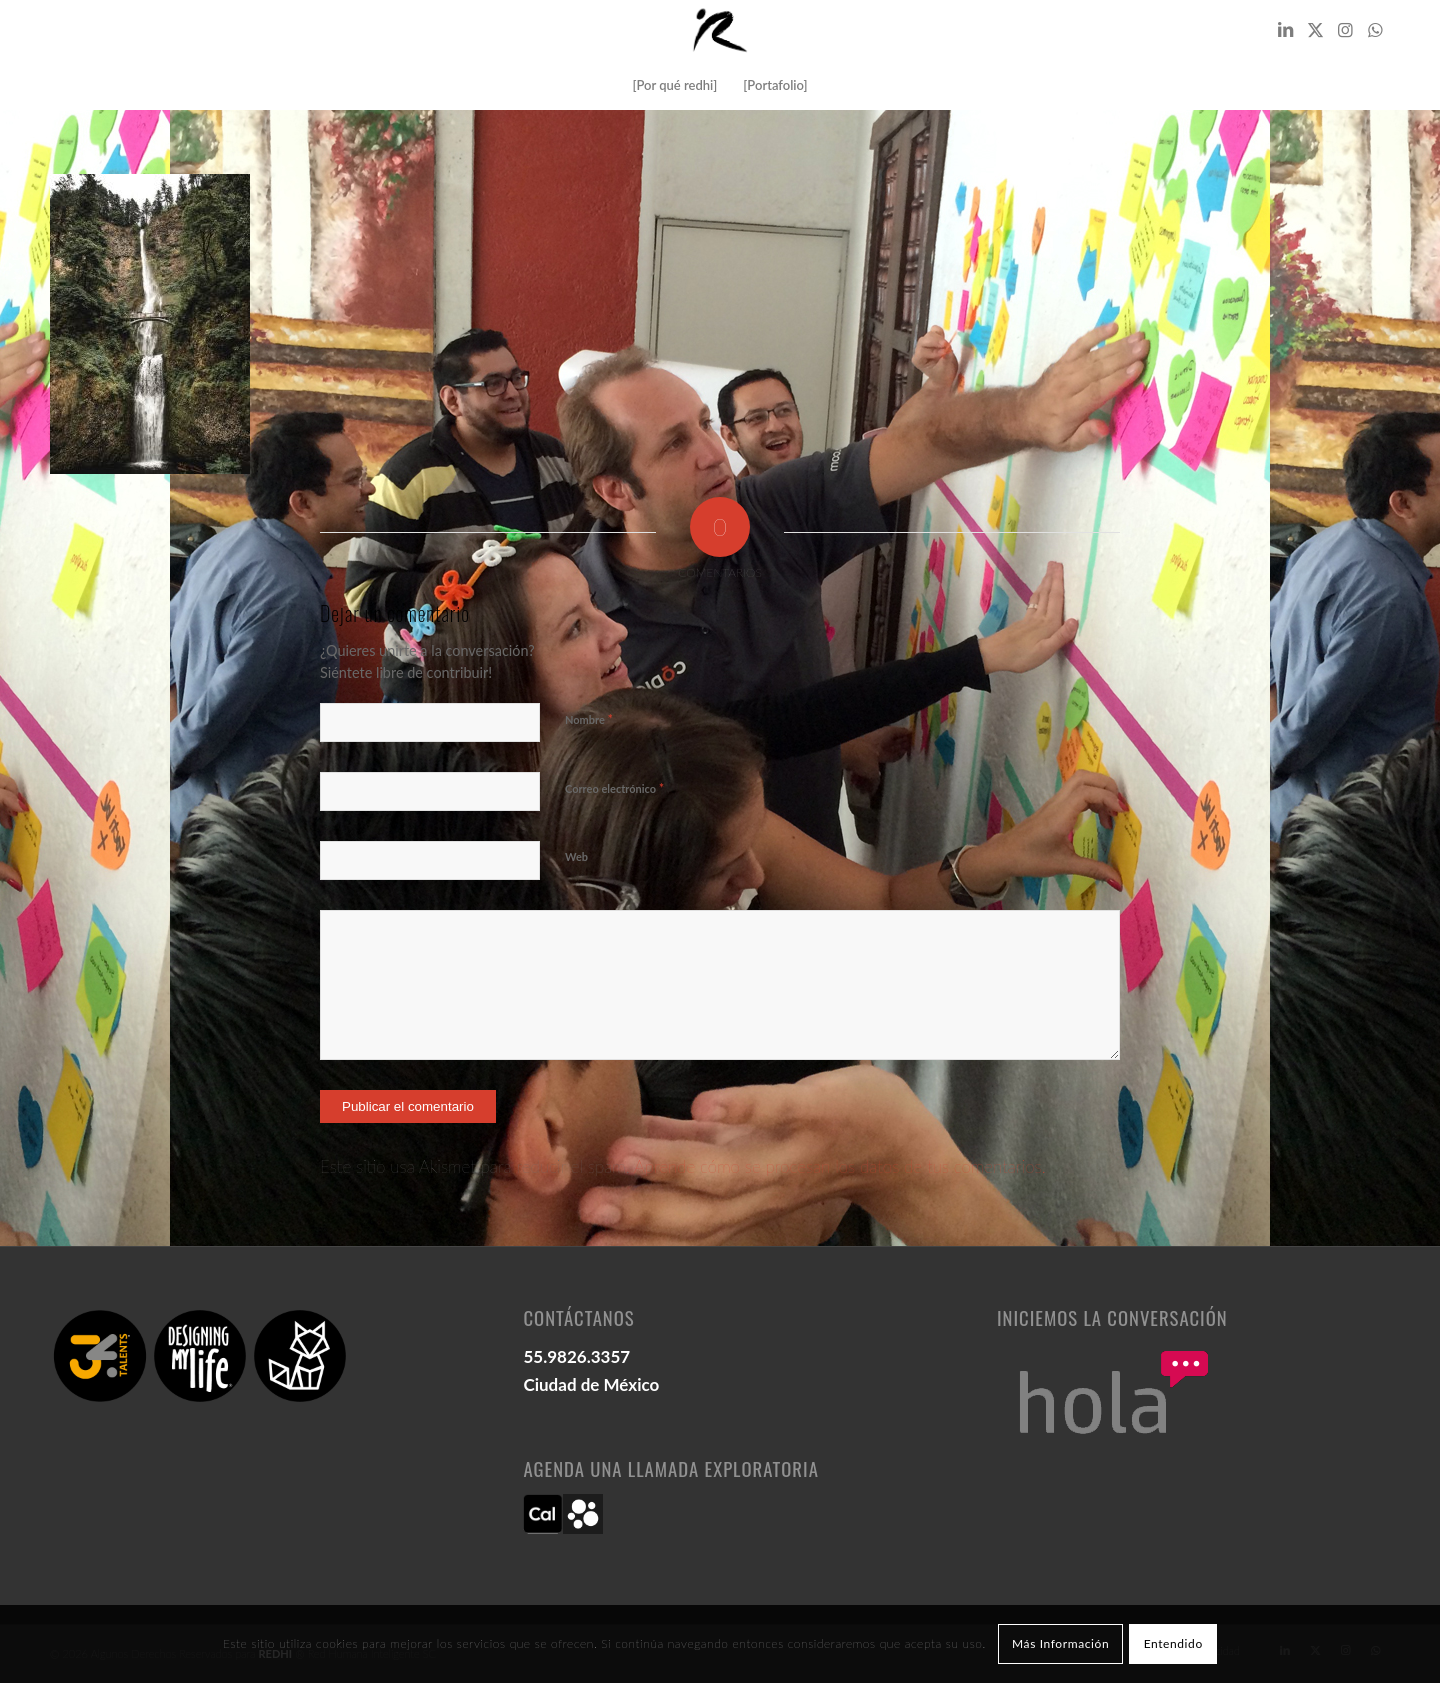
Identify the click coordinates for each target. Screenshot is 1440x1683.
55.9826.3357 (576, 1356)
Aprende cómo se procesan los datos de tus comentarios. (840, 1166)
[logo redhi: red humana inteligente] (720, 30)
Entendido (1173, 1643)
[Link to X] (1315, 30)
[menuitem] (674, 85)
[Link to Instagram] (1345, 30)
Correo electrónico (614, 788)
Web (576, 856)
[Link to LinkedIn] (1285, 30)
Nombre (589, 719)
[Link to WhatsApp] (1375, 30)
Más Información (1060, 1643)
